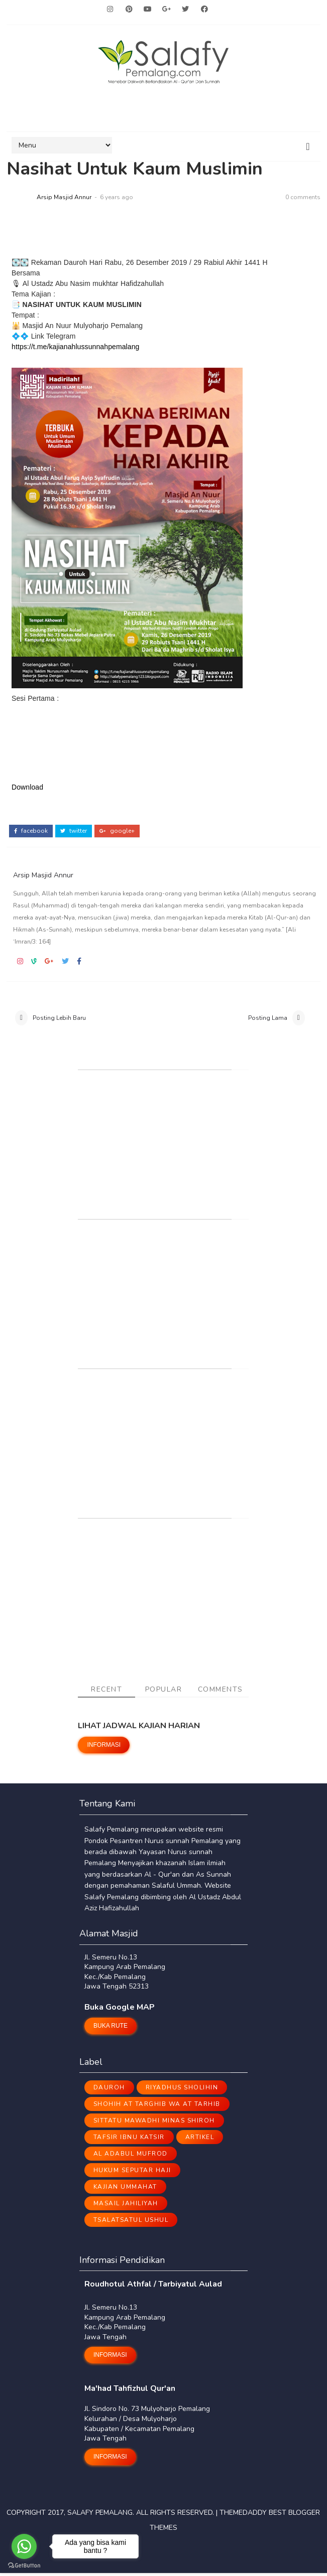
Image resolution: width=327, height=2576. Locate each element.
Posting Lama (267, 1017)
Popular (163, 1693)
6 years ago (116, 198)
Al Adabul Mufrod (130, 2157)
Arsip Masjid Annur (64, 198)
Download (27, 788)
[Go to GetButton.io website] (24, 2565)
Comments (220, 1693)
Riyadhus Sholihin (182, 2091)
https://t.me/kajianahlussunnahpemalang (75, 347)
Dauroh (109, 2091)
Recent (106, 1693)
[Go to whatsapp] (24, 2546)
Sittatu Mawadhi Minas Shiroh (154, 2124)
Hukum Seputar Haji (132, 2174)
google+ (117, 826)
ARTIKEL (199, 2141)
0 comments (302, 198)
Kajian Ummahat (125, 2190)
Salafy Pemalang (100, 2515)
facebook (31, 826)
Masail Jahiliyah (125, 2207)
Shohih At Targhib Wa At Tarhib (157, 2107)
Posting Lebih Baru (59, 1017)
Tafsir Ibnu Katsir (129, 2141)
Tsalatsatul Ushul (131, 2223)
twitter (73, 826)
